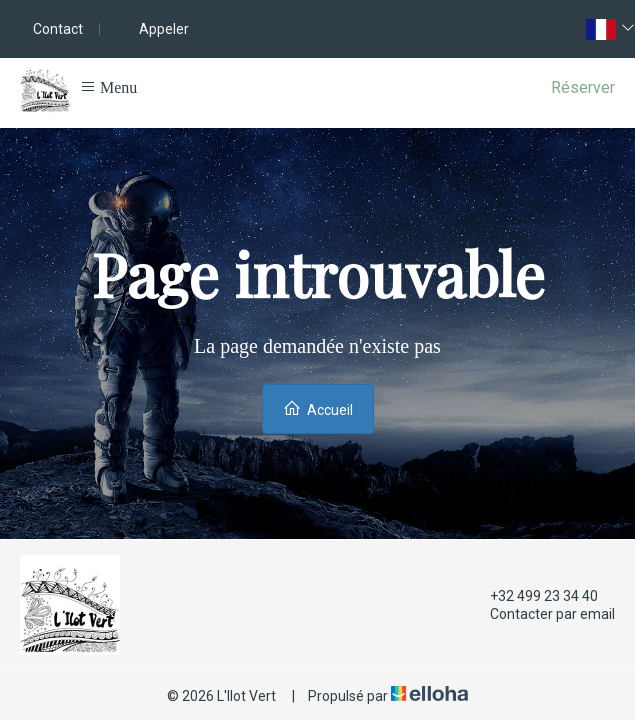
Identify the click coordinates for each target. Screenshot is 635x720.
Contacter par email (541, 614)
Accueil (318, 408)
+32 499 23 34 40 (532, 596)
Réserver (583, 87)
